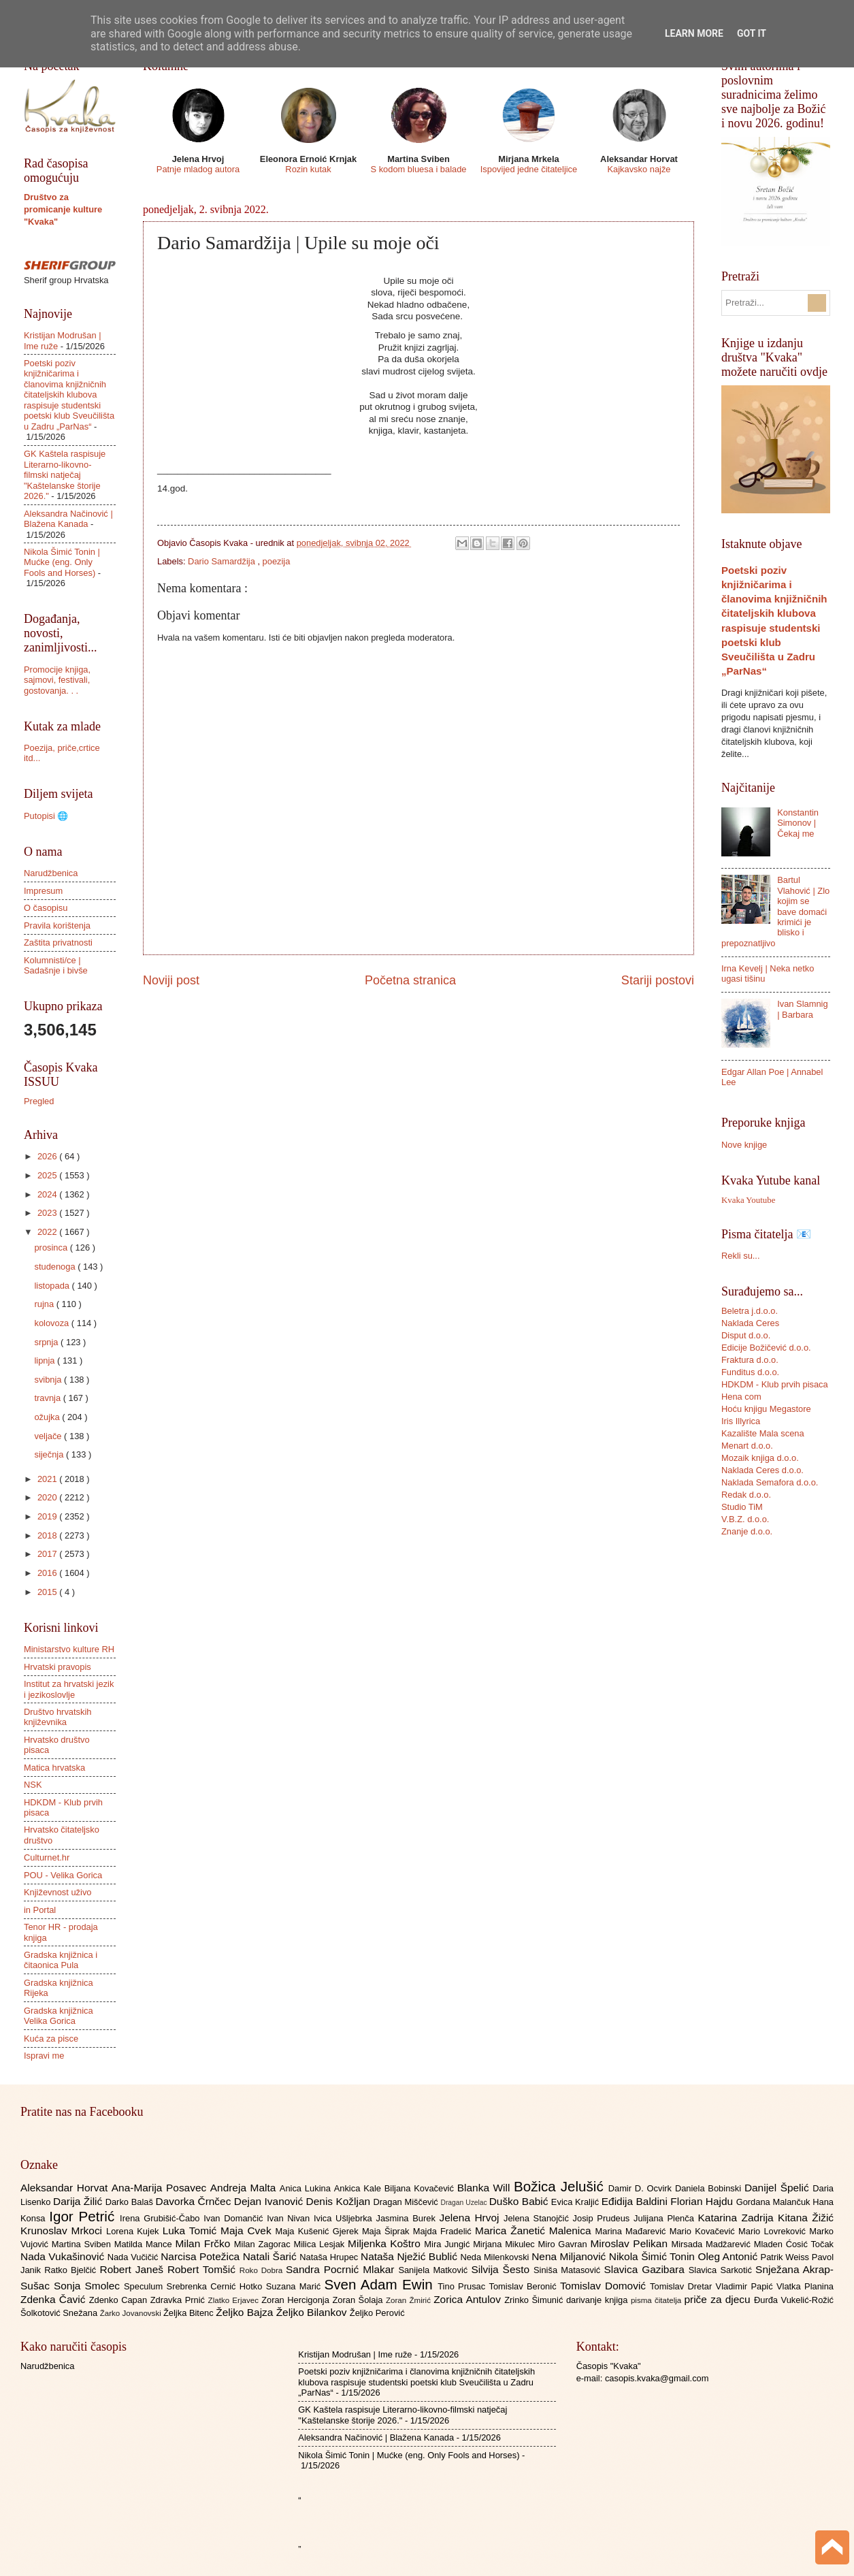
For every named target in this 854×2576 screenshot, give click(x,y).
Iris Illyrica (740, 1421)
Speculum (145, 2286)
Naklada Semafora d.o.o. (769, 1482)
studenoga (56, 1266)
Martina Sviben (83, 2244)
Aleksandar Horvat (66, 2187)
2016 (48, 1573)
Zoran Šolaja (359, 2300)
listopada (52, 1286)
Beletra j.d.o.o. (749, 1311)
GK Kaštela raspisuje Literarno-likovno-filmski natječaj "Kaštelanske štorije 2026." (64, 475)
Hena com (741, 1396)
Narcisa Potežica (201, 2256)
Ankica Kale (359, 2188)
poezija (277, 561)
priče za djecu (718, 2299)
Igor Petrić (84, 2216)
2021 (48, 1479)
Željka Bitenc (189, 2313)
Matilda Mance (145, 2244)
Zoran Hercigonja (296, 2300)
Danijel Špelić (778, 2187)
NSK (33, 1785)
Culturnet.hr (46, 1857)
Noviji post (171, 980)
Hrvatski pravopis (57, 1667)
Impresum (43, 891)
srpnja (47, 1342)
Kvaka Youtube (748, 1200)
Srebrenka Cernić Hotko (216, 2286)
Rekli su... (740, 1256)
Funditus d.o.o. (750, 1372)
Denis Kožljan (340, 2201)
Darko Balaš (130, 2202)
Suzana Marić (295, 2286)
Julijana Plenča (665, 2218)
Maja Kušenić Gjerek (319, 2231)
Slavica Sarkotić (722, 2270)
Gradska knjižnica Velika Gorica (58, 2016)
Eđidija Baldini (636, 2201)
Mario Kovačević (704, 2231)
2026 (48, 1156)
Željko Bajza (246, 2312)
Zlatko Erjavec (235, 2300)
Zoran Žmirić (409, 2300)
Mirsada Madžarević (712, 2244)
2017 (48, 1554)
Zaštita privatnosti (58, 942)
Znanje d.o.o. (746, 1531)
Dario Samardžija (222, 561)
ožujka (48, 1417)
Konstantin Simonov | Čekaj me (798, 823)
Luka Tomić (191, 2230)
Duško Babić (520, 2201)
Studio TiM (742, 1507)
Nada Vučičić (134, 2257)
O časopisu (45, 908)
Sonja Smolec (89, 2285)
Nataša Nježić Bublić (410, 2256)
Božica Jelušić (561, 2186)
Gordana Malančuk (774, 2202)
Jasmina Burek (408, 2218)
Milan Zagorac (264, 2244)
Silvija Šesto (502, 2269)
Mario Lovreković (773, 2231)
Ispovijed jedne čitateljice (528, 169)
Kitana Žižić (806, 2217)
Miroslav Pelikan (630, 2243)
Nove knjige (744, 1145)
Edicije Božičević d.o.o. (766, 1347)
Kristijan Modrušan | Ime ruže (355, 2354)
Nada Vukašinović (64, 2256)
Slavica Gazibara (646, 2269)
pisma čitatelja (658, 2300)
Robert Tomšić (203, 2269)
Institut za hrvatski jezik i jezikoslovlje (69, 1689)
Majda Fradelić (444, 2231)
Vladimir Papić (746, 2286)
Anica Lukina (307, 2188)
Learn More (694, 33)
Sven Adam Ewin (381, 2284)
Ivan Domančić (235, 2218)
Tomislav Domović (605, 2285)
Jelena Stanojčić (538, 2218)
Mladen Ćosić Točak (794, 2244)
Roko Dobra (263, 2270)
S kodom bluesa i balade (418, 169)
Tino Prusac (463, 2286)
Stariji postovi (657, 980)
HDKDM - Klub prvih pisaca (774, 1384)
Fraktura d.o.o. (749, 1360)
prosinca (51, 1247)
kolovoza (52, 1323)
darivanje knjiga (598, 2300)
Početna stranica (410, 980)
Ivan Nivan (290, 2218)
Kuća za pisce (51, 2038)
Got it (751, 33)
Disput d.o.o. (745, 1335)
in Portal (40, 1910)
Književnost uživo (57, 1892)
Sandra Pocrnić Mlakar (342, 2269)
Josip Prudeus (603, 2218)
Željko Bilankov (313, 2312)
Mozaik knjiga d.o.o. (760, 1458)
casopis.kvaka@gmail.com (657, 2378)
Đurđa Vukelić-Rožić (794, 2300)
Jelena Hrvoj (472, 2217)
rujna (45, 1304)
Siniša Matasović (568, 2270)
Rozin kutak (308, 169)
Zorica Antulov (468, 2299)
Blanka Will (485, 2187)
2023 (48, 1213)
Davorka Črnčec (195, 2201)
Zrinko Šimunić (535, 2300)
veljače (49, 1436)
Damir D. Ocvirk (641, 2188)
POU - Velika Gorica (63, 1875)
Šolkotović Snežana (60, 2313)
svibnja (49, 1379)
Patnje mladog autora (198, 169)
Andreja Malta (245, 2187)
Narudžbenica (51, 873)
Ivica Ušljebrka (345, 2218)
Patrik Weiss (786, 2257)
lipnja (45, 1360)
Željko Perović (377, 2313)
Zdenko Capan (119, 2300)
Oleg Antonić (728, 2256)
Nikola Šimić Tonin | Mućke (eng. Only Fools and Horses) (62, 562)
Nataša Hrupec (330, 2257)
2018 (48, 1535)
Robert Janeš (133, 2269)
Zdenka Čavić (54, 2299)
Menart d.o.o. (747, 1445)
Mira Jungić (448, 2244)
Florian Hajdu (703, 2201)
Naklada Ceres (750, 1323)
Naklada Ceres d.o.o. (762, 1470)
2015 (48, 1592)
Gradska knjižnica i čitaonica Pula (60, 1960)
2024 (48, 1194)
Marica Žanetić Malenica (535, 2230)
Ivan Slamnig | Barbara (802, 1009)
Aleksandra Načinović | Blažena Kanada (68, 519)
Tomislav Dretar (683, 2286)
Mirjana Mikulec (505, 2244)
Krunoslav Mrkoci (63, 2230)
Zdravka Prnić (179, 2300)
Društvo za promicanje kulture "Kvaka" (63, 209)
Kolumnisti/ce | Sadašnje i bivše (56, 965)
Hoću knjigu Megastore (766, 1409)
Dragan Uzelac (464, 2202)
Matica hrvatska (54, 1767)
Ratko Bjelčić (71, 2270)
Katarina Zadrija (738, 2217)
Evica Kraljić (576, 2202)
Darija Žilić (79, 2201)
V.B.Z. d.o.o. (745, 1519)
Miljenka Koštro (386, 2243)
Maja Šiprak (387, 2231)
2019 (48, 1516)
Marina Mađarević (632, 2231)
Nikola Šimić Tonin (653, 2256)
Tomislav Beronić (524, 2286)
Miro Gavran (564, 2244)
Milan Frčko (204, 2243)
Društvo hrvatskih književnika (57, 1717)
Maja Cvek (248, 2230)
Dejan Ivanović (270, 2201)
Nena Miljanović (570, 2256)
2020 (48, 1497)
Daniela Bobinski (709, 2188)
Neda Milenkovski (495, 2257)
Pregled (39, 1101)
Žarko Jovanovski (131, 2313)
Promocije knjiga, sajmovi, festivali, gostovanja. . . (57, 680)
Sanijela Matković (434, 2270)
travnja (48, 1398)
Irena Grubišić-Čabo (161, 2218)
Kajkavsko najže (638, 169)
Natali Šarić (271, 2256)
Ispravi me (44, 2055)
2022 (48, 1232)
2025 (48, 1175)
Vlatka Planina (805, 2286)
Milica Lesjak (320, 2244)
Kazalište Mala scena (762, 1433)
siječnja (50, 1454)
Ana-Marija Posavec (161, 2187)
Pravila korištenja (57, 925)
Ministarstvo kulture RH (69, 1649)
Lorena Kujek (134, 2231)
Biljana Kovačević (420, 2188)
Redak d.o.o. (746, 1495)
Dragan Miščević (407, 2202)
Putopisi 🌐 (46, 816)
